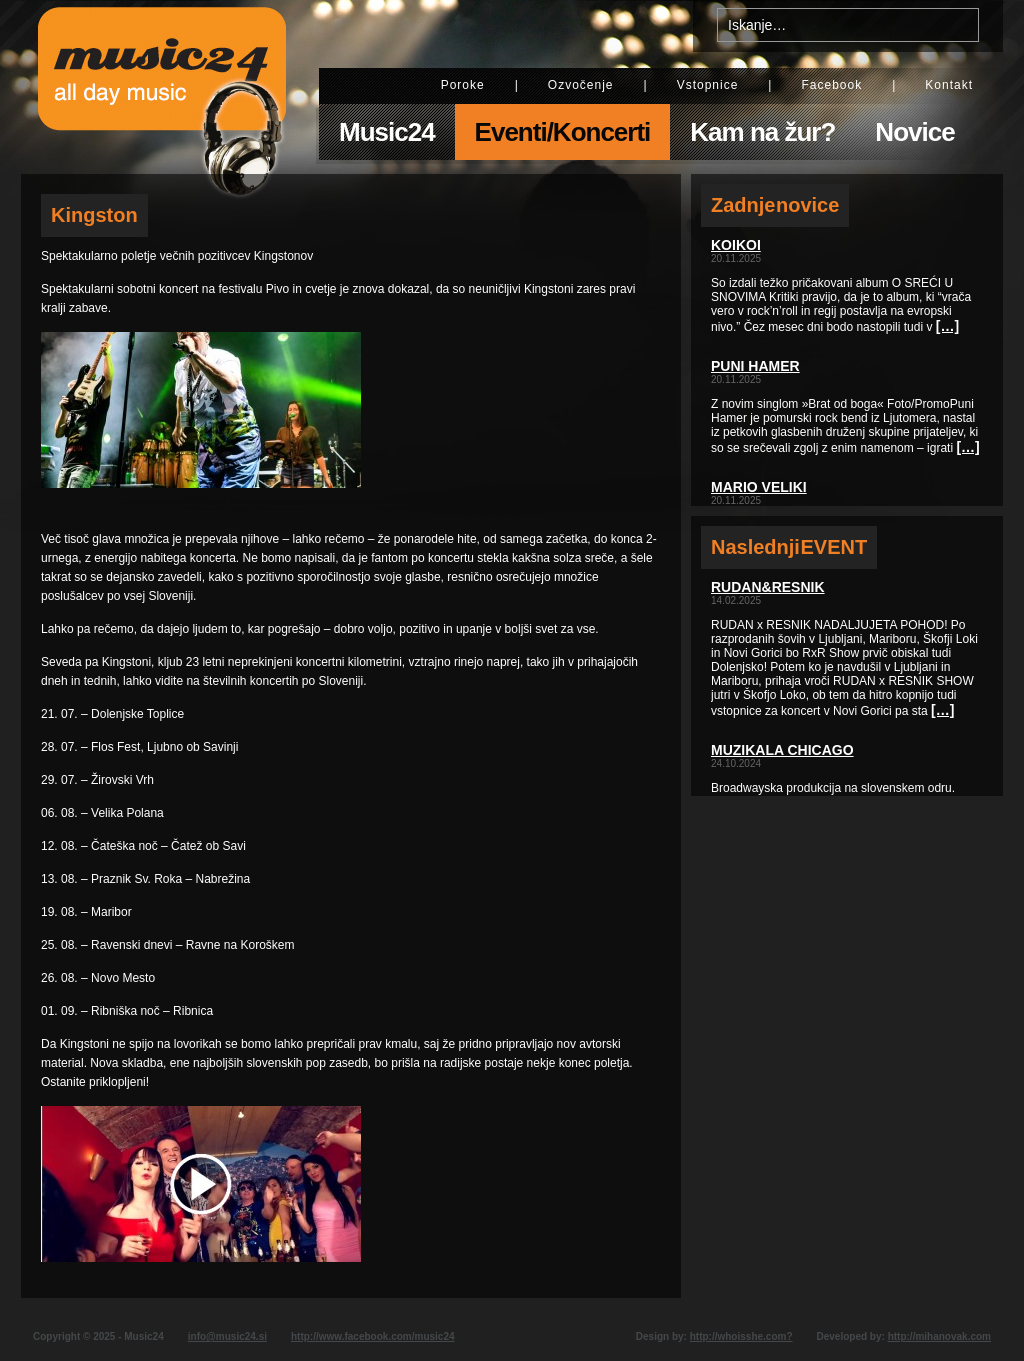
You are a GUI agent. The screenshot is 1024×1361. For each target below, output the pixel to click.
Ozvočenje (581, 85)
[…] (947, 326)
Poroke (463, 85)
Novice (914, 132)
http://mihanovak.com (939, 1336)
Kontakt (949, 85)
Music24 (387, 132)
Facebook (831, 85)
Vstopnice (708, 85)
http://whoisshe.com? (741, 1336)
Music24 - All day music (162, 87)
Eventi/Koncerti (563, 132)
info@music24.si (227, 1336)
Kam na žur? (762, 132)
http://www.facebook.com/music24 (373, 1336)
